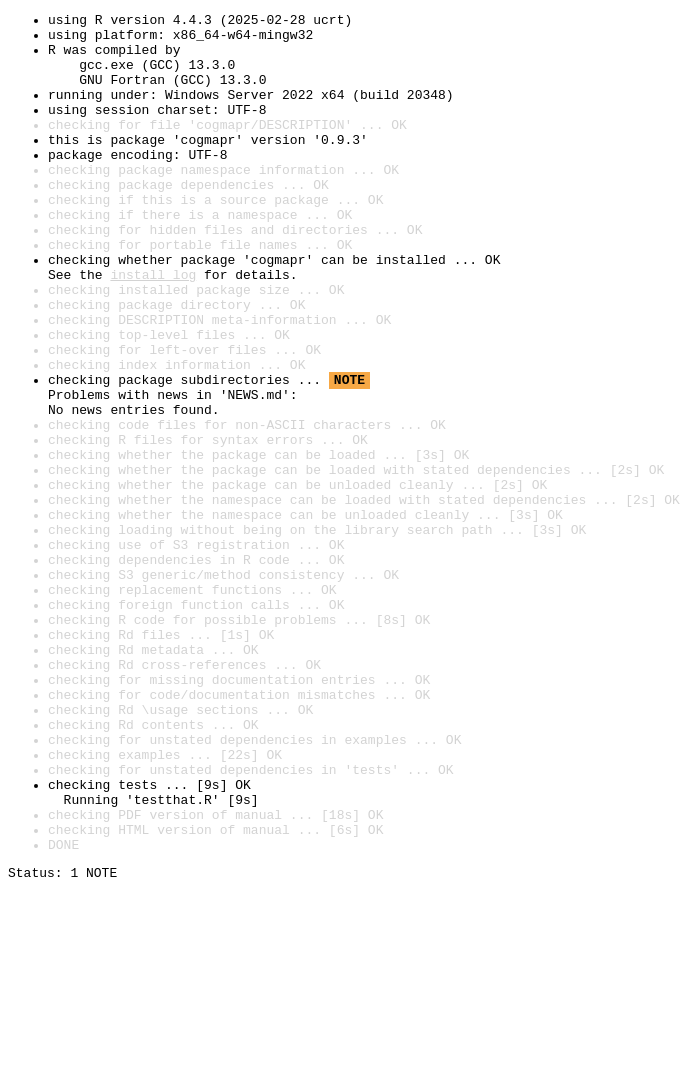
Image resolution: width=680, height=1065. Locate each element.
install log (153, 328)
